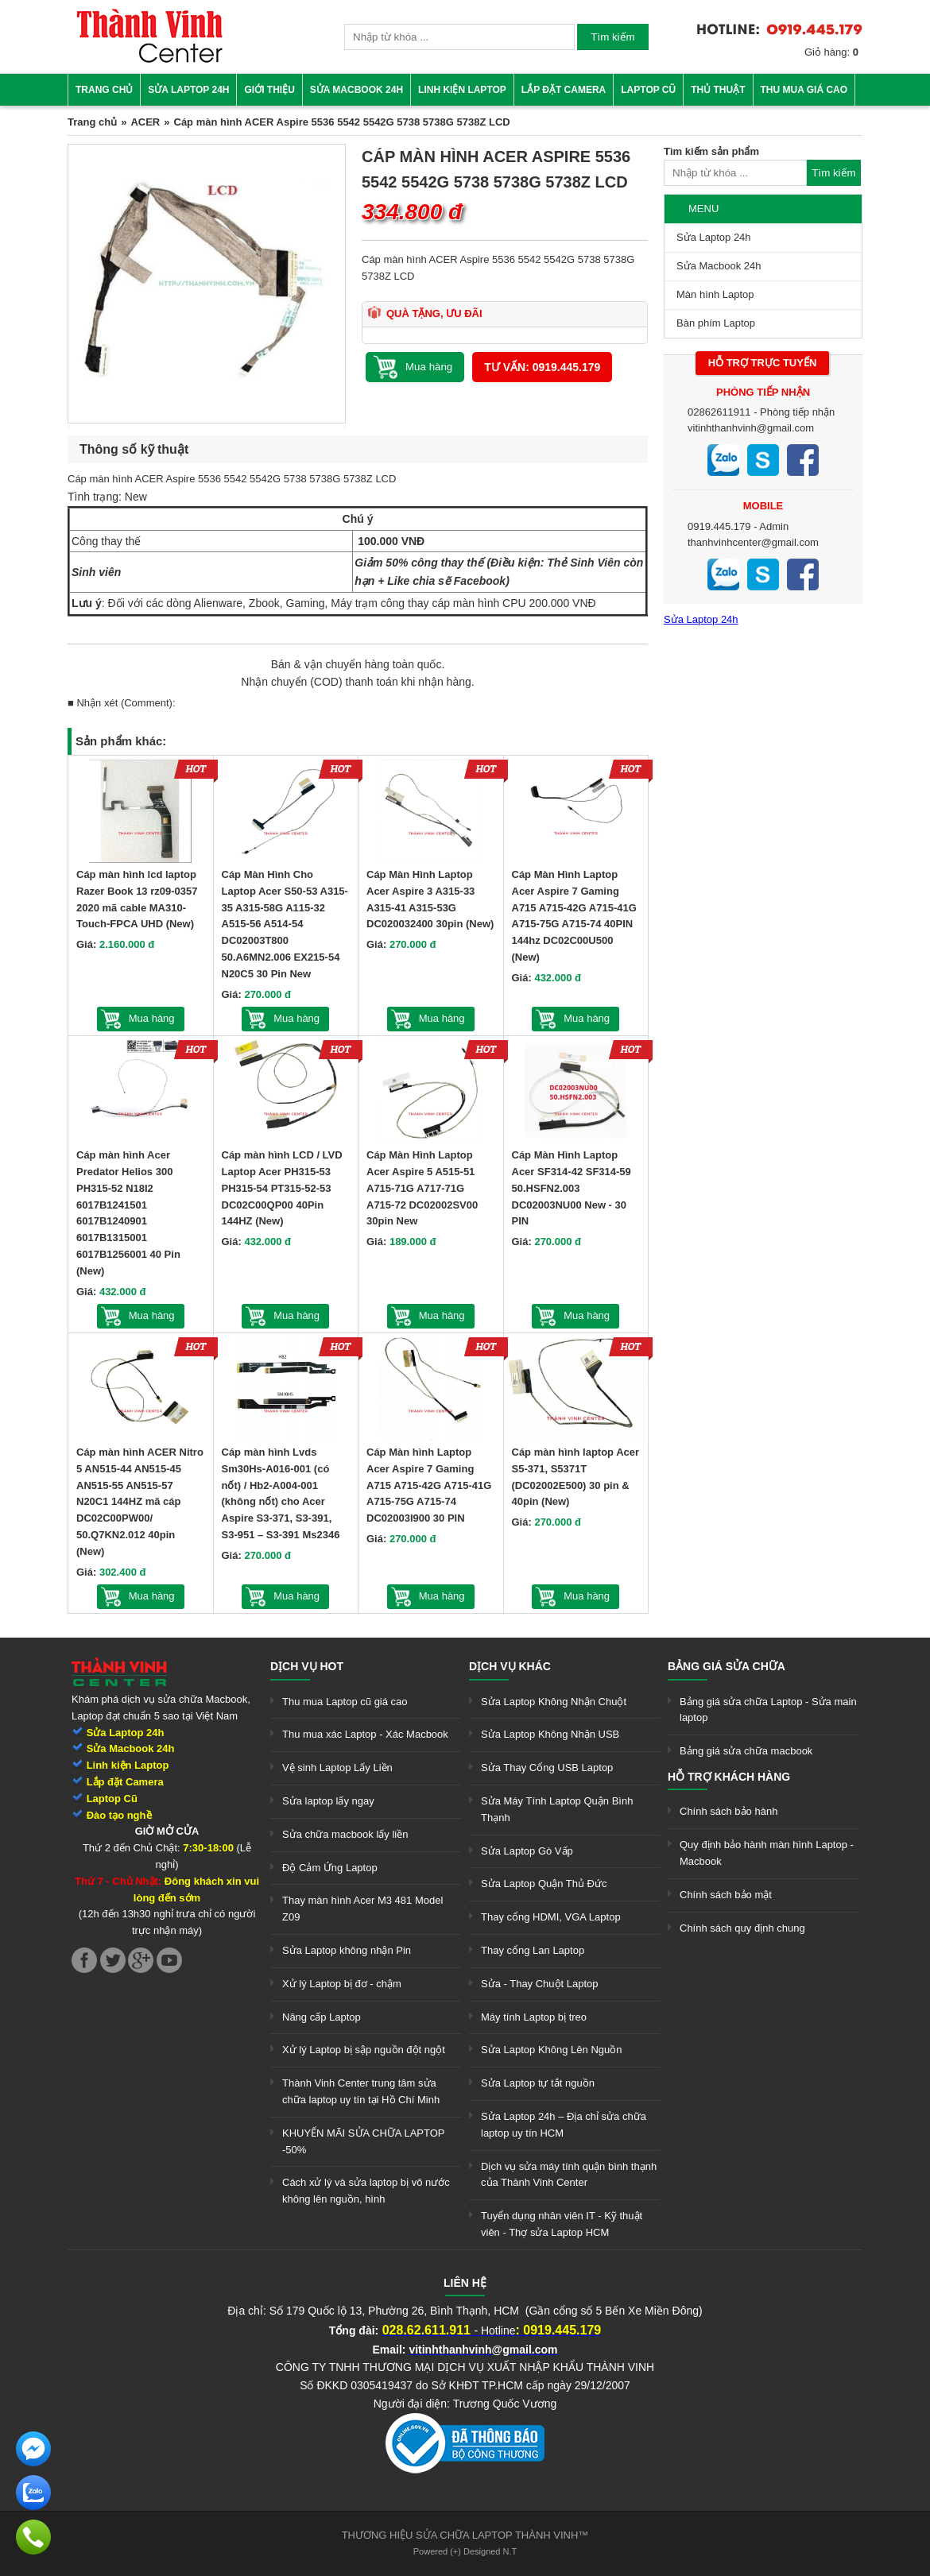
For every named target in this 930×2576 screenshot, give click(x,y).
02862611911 (719, 412)
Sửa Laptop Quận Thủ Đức (544, 1883)
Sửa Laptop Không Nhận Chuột (553, 1702)
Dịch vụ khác (510, 1666)
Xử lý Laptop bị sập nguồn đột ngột (363, 2050)
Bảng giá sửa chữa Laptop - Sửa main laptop (768, 1710)
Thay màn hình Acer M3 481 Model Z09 (362, 1908)
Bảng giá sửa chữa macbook (746, 1751)
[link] (149, 60)
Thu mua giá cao (804, 89)
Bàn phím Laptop (715, 323)
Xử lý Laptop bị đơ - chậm (341, 1984)
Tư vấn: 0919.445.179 (542, 367)
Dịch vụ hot (306, 1666)
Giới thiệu (269, 89)
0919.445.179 (719, 526)
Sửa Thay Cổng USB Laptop (547, 1767)
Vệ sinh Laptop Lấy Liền (337, 1767)
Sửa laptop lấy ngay (328, 1801)
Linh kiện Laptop (462, 89)
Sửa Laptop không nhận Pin (346, 1950)
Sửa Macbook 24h (356, 89)
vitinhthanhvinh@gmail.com (751, 428)
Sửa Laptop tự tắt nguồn (538, 2083)
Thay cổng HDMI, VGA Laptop (551, 1917)
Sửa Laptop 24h (188, 89)
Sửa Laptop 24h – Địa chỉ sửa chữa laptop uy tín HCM (563, 2124)
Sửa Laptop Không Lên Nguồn (551, 2050)
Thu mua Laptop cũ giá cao (345, 1702)
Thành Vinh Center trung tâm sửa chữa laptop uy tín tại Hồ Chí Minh (361, 2091)
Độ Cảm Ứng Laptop (330, 1868)
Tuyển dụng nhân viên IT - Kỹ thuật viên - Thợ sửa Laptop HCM (561, 2224)
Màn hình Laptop (715, 294)
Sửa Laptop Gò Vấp (527, 1851)
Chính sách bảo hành (728, 1811)
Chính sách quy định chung (742, 1928)
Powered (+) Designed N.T (465, 2551)
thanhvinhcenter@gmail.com (753, 542)
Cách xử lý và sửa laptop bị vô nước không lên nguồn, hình (366, 2190)
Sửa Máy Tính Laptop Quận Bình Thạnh (557, 1809)
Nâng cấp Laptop (321, 2017)
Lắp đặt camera (563, 89)
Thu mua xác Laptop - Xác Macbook (365, 1734)
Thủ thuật (718, 89)
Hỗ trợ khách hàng (729, 1776)
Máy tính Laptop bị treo (534, 2017)
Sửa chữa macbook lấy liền (345, 1834)
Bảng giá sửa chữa (726, 1666)
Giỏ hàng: (831, 52)
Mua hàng (152, 1018)
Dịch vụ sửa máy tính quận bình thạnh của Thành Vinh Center (569, 2174)
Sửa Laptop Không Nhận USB (550, 1734)
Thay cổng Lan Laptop (532, 1950)
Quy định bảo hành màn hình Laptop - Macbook (767, 1853)
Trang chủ (104, 89)
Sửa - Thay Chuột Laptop (540, 1984)
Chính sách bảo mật (726, 1895)
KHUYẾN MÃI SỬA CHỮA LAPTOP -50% (363, 2141)
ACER (145, 122)
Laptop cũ (648, 89)
